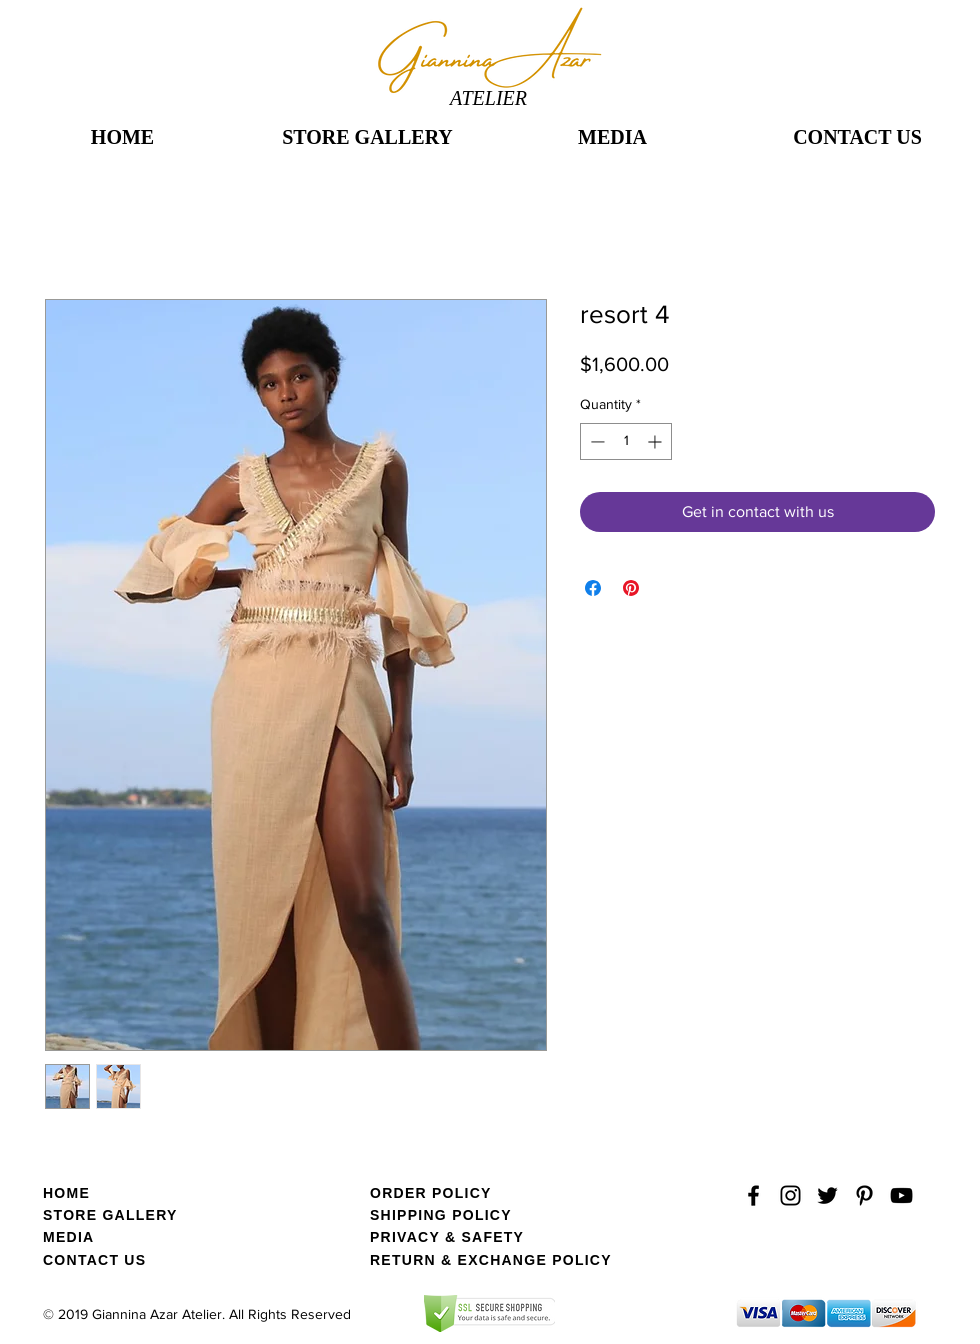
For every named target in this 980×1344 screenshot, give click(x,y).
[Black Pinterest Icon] (864, 1195)
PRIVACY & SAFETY (447, 1237)
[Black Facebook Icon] (753, 1195)
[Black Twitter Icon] (827, 1195)
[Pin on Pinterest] (631, 588)
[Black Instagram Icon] (790, 1195)
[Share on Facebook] (593, 588)
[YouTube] (901, 1195)
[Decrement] (595, 441)
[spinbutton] (626, 441)
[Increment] (656, 441)
